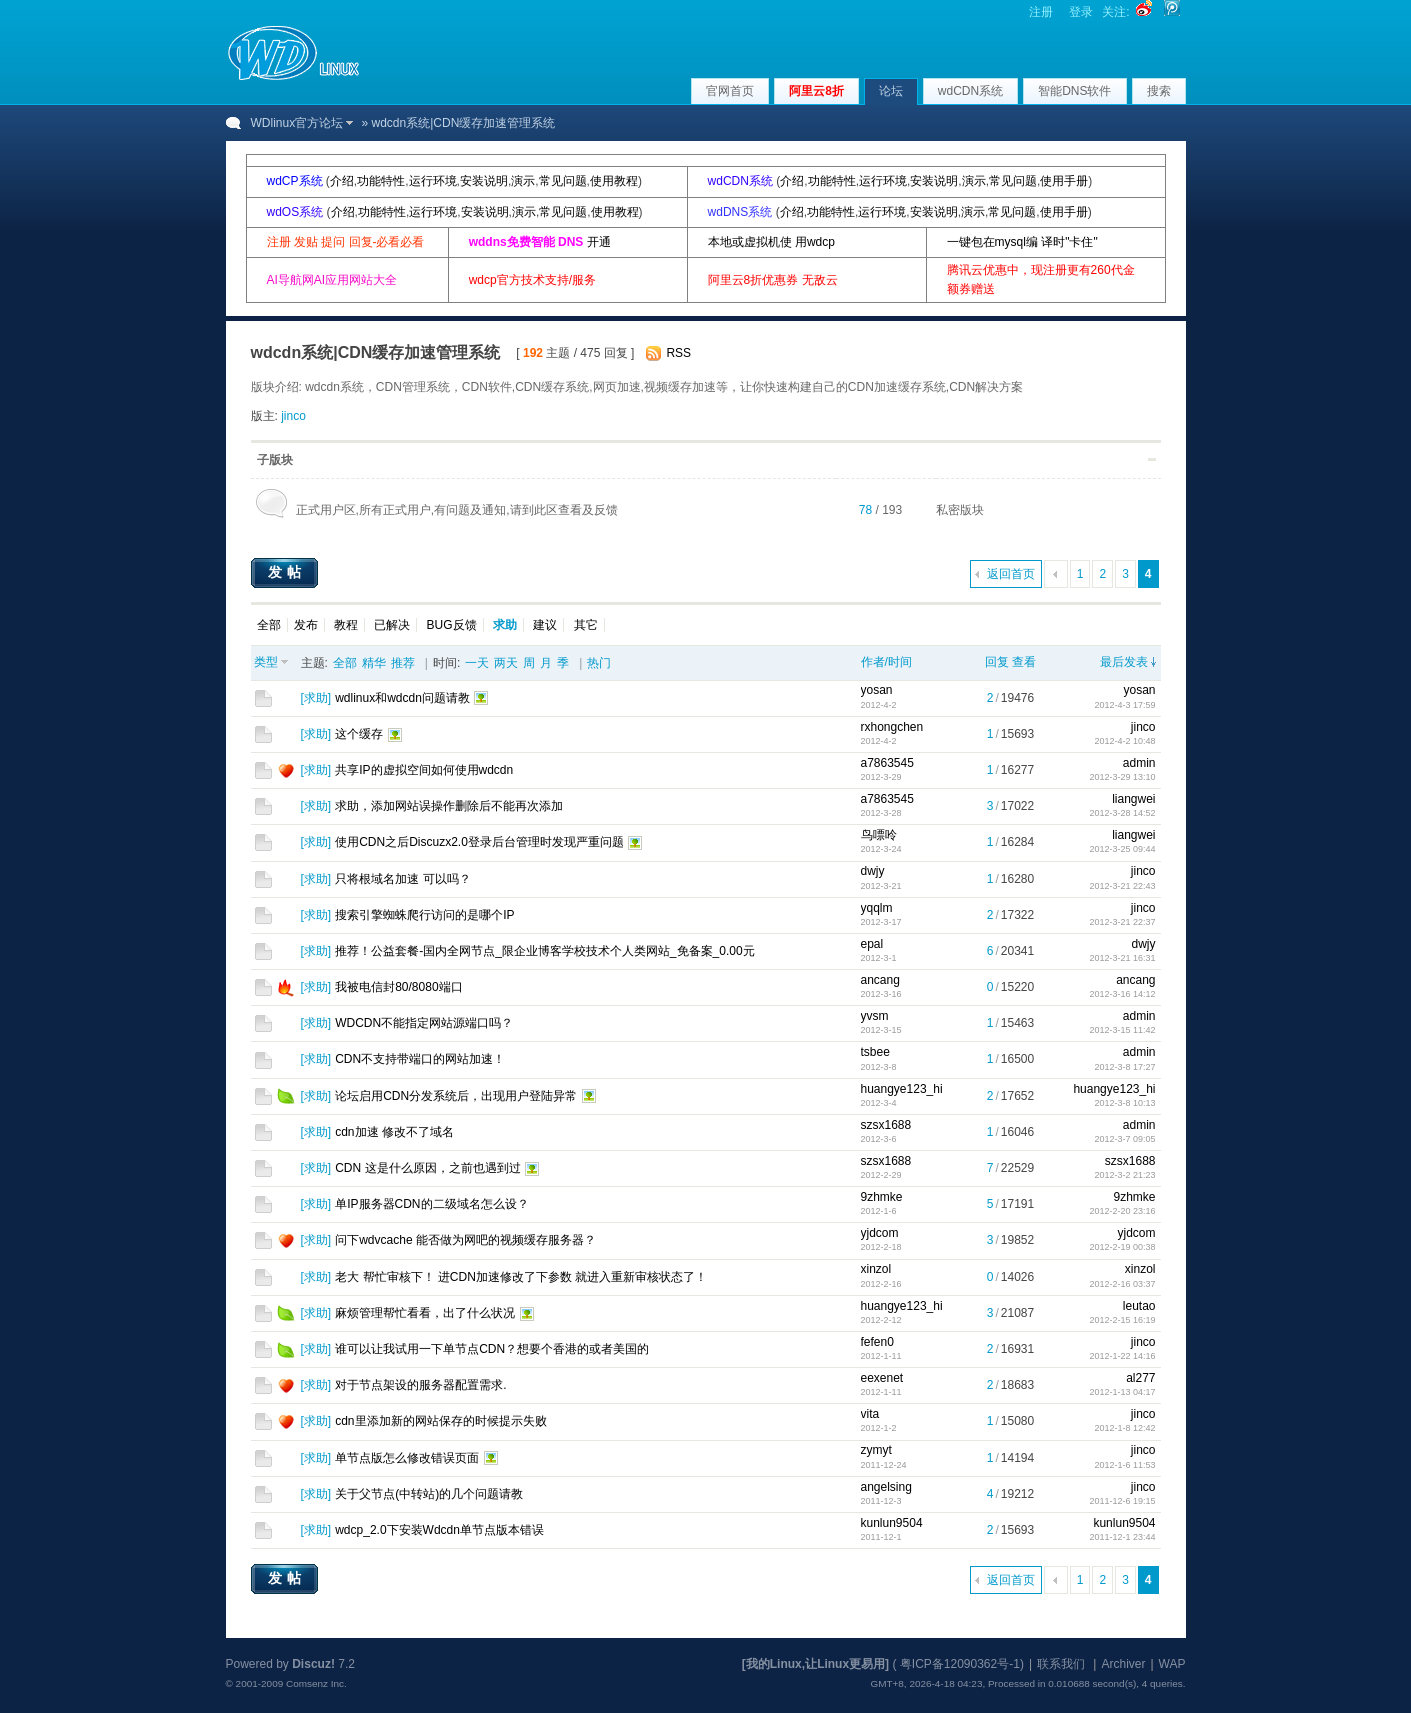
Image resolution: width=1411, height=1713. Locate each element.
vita (870, 1414)
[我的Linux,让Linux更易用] (815, 1664)
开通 (599, 242)
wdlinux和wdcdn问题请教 (402, 698)
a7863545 (887, 763)
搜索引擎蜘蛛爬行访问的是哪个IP (424, 915)
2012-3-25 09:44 (1122, 849)
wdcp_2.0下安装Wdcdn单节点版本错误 (439, 1530)
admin (1139, 763)
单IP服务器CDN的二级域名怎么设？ (431, 1204)
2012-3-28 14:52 (1122, 813)
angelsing (886, 1487)
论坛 (891, 91)
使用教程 (614, 181)
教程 (346, 625)
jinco (293, 416)
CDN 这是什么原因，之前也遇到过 (427, 1168)
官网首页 (730, 91)
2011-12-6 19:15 (1122, 1501)
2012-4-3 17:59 (1124, 705)
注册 (1041, 12)
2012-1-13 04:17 (1122, 1392)
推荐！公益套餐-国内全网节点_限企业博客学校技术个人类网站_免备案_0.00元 (544, 951)
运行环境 (433, 181)
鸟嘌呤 (879, 835)
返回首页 (1011, 574)
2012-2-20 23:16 (1122, 1211)
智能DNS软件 (1074, 91)
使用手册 (1064, 181)
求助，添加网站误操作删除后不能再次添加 (449, 806)
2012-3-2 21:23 (1124, 1175)
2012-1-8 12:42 (1124, 1428)
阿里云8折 (816, 91)
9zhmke (882, 1197)
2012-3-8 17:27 (1124, 1067)
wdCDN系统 (970, 91)
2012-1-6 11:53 (1124, 1465)
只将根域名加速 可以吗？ (402, 879)
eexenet (882, 1378)
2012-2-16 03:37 (1122, 1284)
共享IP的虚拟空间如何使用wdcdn (424, 770)
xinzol (876, 1269)
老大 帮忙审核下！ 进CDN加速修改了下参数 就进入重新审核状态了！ (521, 1277)
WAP (1172, 1664)
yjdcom (880, 1233)
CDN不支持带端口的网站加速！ (420, 1059)
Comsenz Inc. (316, 1683)
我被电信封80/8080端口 (398, 987)
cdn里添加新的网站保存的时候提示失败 (440, 1421)
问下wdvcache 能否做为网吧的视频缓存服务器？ (465, 1240)
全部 (269, 625)
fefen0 (877, 1342)
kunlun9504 (892, 1523)
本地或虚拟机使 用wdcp (771, 242)
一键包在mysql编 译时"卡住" (1022, 242)
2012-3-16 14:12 (1122, 994)
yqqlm (877, 908)
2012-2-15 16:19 (1122, 1320)
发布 (306, 625)
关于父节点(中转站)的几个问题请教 (429, 1494)
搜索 (1159, 91)
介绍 (342, 181)
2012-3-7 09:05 (1124, 1139)
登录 (1081, 12)
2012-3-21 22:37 (1122, 922)
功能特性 (381, 181)
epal (872, 944)
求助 (316, 698)
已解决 (392, 625)
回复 (997, 662)
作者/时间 (886, 662)
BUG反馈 (452, 625)
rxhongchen (892, 727)
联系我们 (1061, 1664)
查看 (1024, 662)
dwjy (873, 871)
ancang (880, 980)
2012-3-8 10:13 (1124, 1103)
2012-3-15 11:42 (1122, 1030)
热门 (599, 663)
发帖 (287, 572)
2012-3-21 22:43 (1122, 886)
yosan (877, 690)
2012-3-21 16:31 (1122, 958)
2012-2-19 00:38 (1122, 1247)
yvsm (875, 1016)
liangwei (1133, 799)
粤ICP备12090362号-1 (960, 1664)
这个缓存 (359, 734)
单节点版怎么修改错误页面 (407, 1458)
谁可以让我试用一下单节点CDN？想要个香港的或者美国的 (492, 1349)
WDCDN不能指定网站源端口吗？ (424, 1023)
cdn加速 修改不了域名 (394, 1132)
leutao (1139, 1306)
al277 (1140, 1378)
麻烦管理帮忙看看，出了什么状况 (425, 1313)
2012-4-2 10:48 (1124, 741)
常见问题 (563, 181)
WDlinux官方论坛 (297, 123)
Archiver (1123, 1664)
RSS (678, 353)
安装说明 (484, 181)
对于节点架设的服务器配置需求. (420, 1385)
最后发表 (1124, 662)
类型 (266, 662)
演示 (523, 181)
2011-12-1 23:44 (1122, 1537)
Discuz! (313, 1664)
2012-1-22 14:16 (1122, 1356)
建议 (545, 625)
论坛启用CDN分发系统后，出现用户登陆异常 (456, 1096)
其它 (586, 625)
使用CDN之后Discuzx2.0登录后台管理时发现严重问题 (479, 842)
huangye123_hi (902, 1089)
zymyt (876, 1450)
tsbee (875, 1052)
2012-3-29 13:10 (1122, 777)
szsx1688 (886, 1125)
